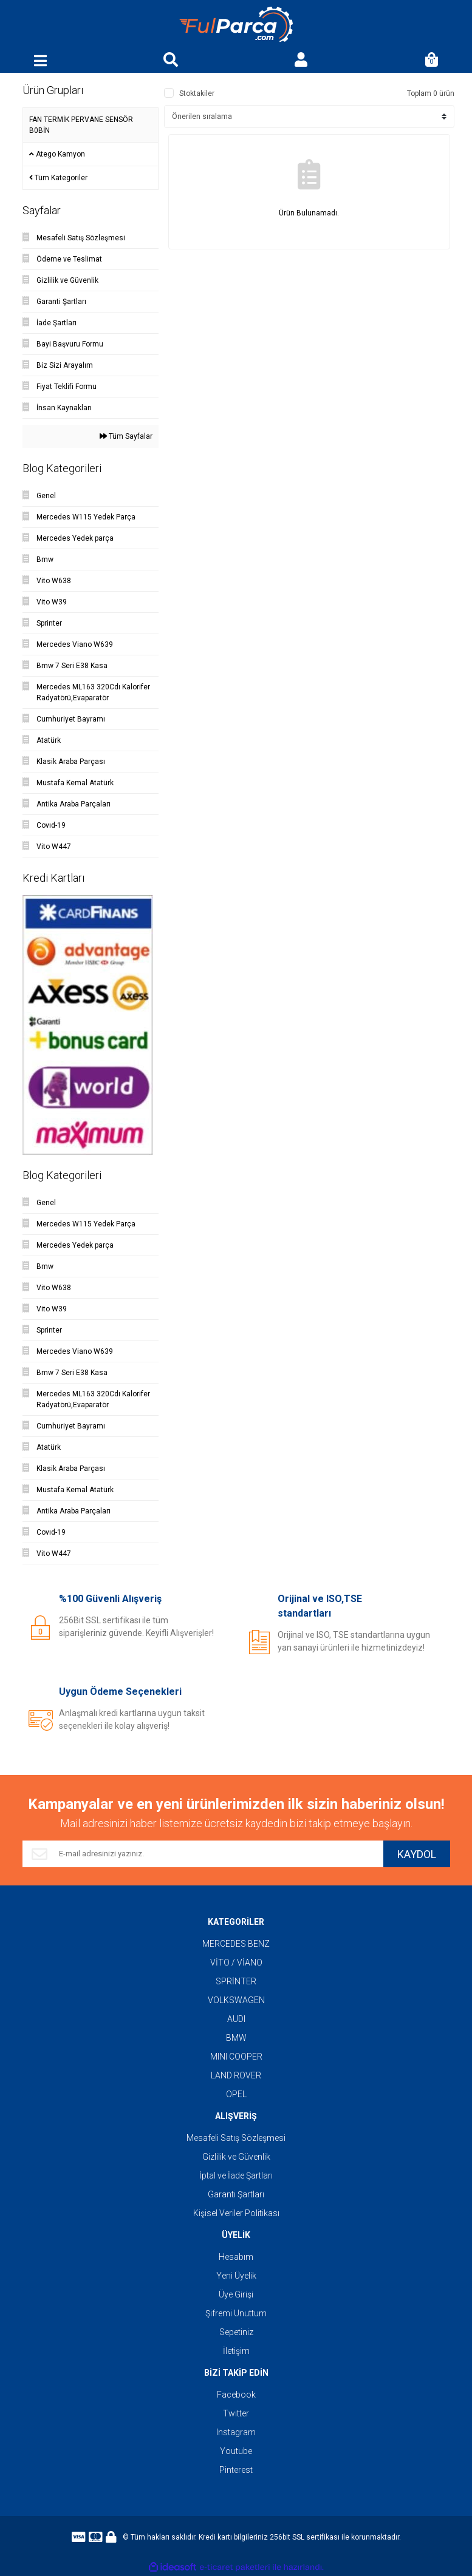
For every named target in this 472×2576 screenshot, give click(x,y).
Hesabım (236, 2257)
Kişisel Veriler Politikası (236, 2213)
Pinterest (236, 2470)
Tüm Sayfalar (126, 436)
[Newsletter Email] (202, 1854)
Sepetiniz (236, 2332)
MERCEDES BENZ (236, 1944)
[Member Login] (301, 61)
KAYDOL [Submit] (416, 1854)
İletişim (236, 2351)
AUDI (236, 2019)
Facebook (236, 2394)
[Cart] (431, 61)
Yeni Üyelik (236, 2275)
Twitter (236, 2413)
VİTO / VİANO (236, 1962)
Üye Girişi (236, 2294)
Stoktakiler (196, 93)
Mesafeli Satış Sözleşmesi (236, 2138)
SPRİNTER (236, 1981)
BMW (236, 2038)
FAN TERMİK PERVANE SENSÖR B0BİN (81, 125)
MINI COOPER (236, 2056)
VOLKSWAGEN (236, 2000)
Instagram (236, 2432)
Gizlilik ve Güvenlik (236, 2157)
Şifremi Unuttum (236, 2313)
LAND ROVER (236, 2075)
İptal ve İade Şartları (236, 2175)
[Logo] (236, 24)
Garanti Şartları (236, 2194)
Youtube (236, 2451)
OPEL (236, 2094)
